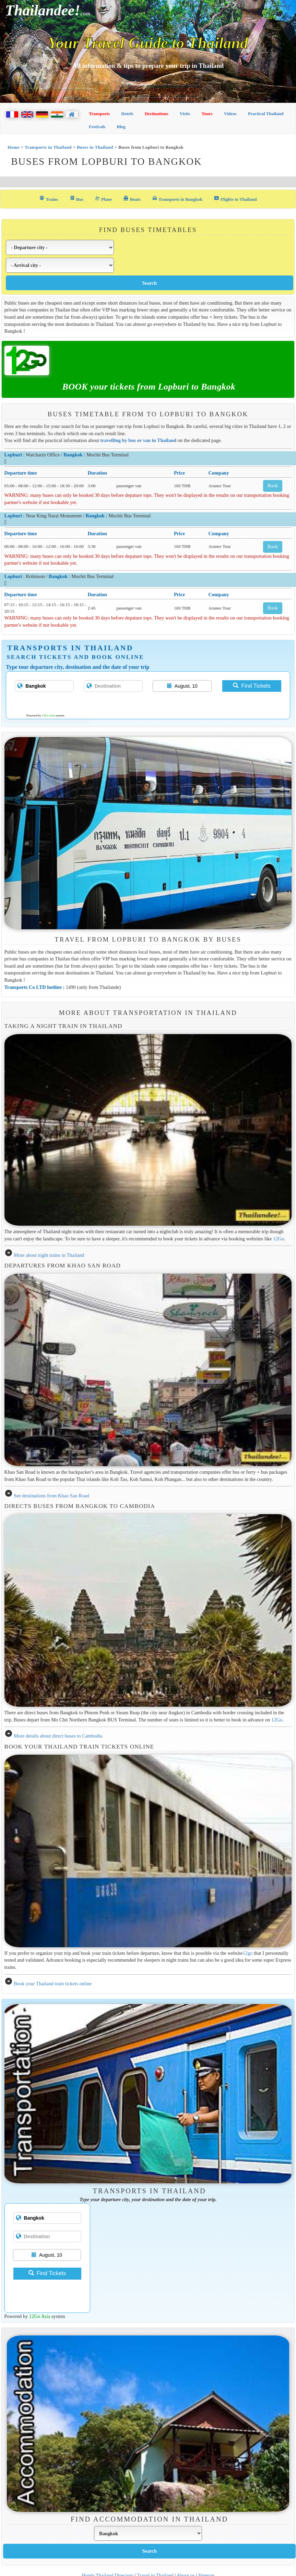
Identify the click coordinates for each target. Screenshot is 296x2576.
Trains (48, 198)
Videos (230, 113)
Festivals (97, 126)
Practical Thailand (265, 113)
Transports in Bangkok (177, 198)
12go (248, 1953)
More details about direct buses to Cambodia (58, 1736)
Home (14, 147)
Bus (76, 198)
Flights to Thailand (235, 198)
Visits (185, 113)
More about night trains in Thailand (49, 1255)
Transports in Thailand (48, 147)
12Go (278, 1238)
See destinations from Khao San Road (51, 1495)
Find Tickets (251, 686)
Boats (131, 198)
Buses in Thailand (95, 147)
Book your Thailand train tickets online (53, 1983)
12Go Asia (48, 715)
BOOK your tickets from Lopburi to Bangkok (149, 387)
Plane (103, 198)
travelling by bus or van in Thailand (138, 440)
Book (273, 485)
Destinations (156, 113)
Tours (207, 113)
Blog (121, 126)
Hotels (127, 113)
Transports (99, 113)
